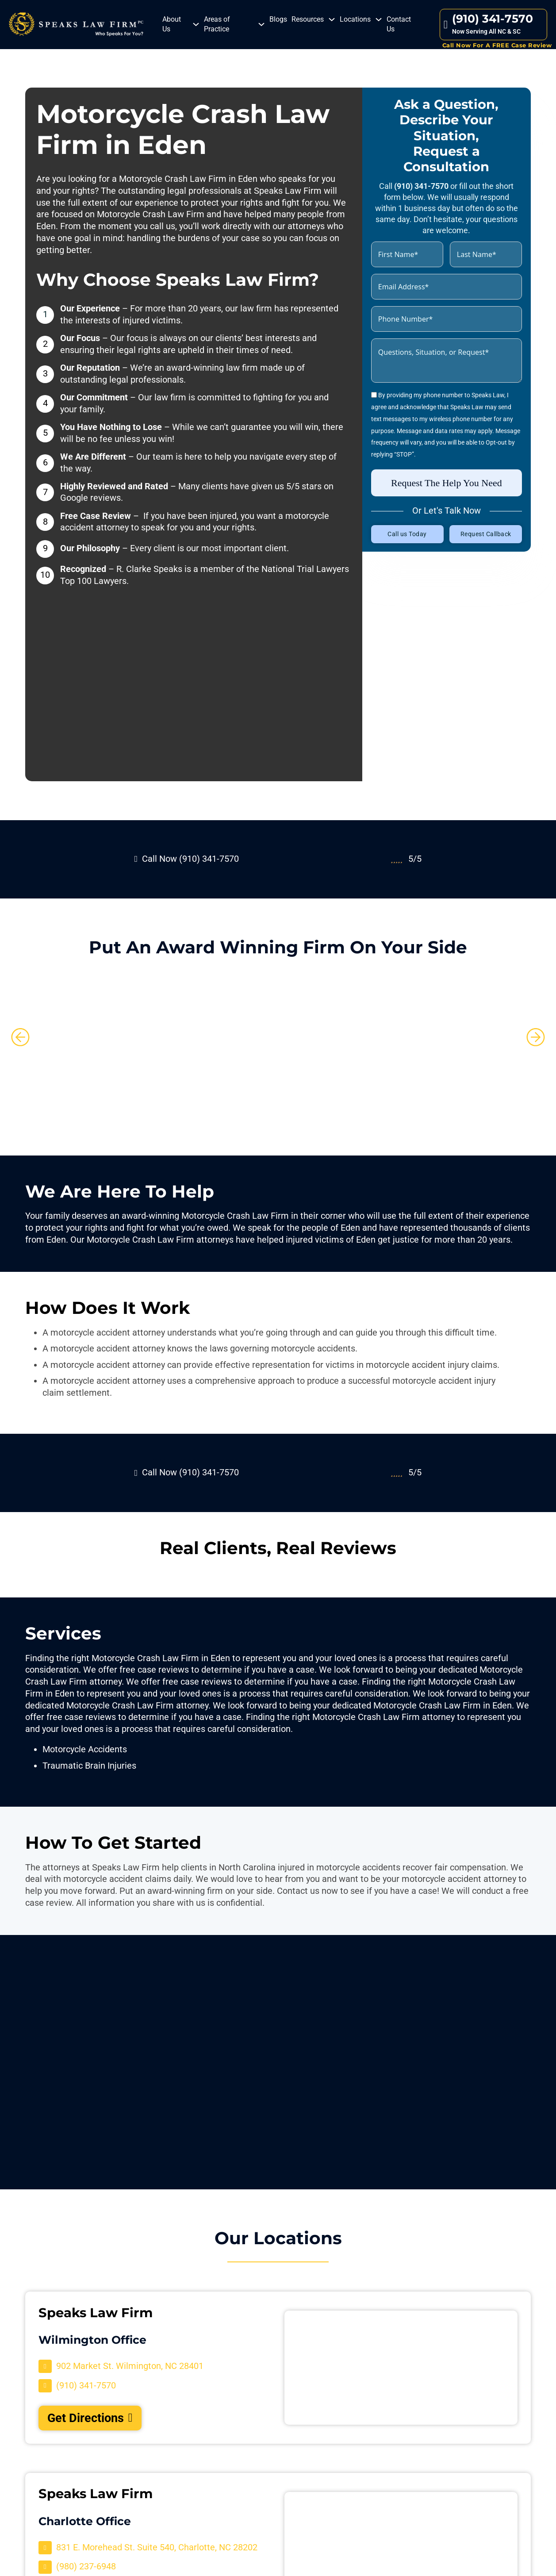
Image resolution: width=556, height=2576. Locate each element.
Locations (355, 19)
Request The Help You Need (446, 482)
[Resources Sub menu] (331, 19)
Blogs (278, 19)
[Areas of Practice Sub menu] (261, 24)
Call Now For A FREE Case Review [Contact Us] (497, 45)
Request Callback (485, 533)
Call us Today (407, 533)
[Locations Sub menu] (378, 19)
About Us (171, 24)
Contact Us (399, 24)
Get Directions (90, 2418)
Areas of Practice (217, 24)
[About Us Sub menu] (195, 24)
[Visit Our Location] (120, 2366)
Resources (307, 19)
